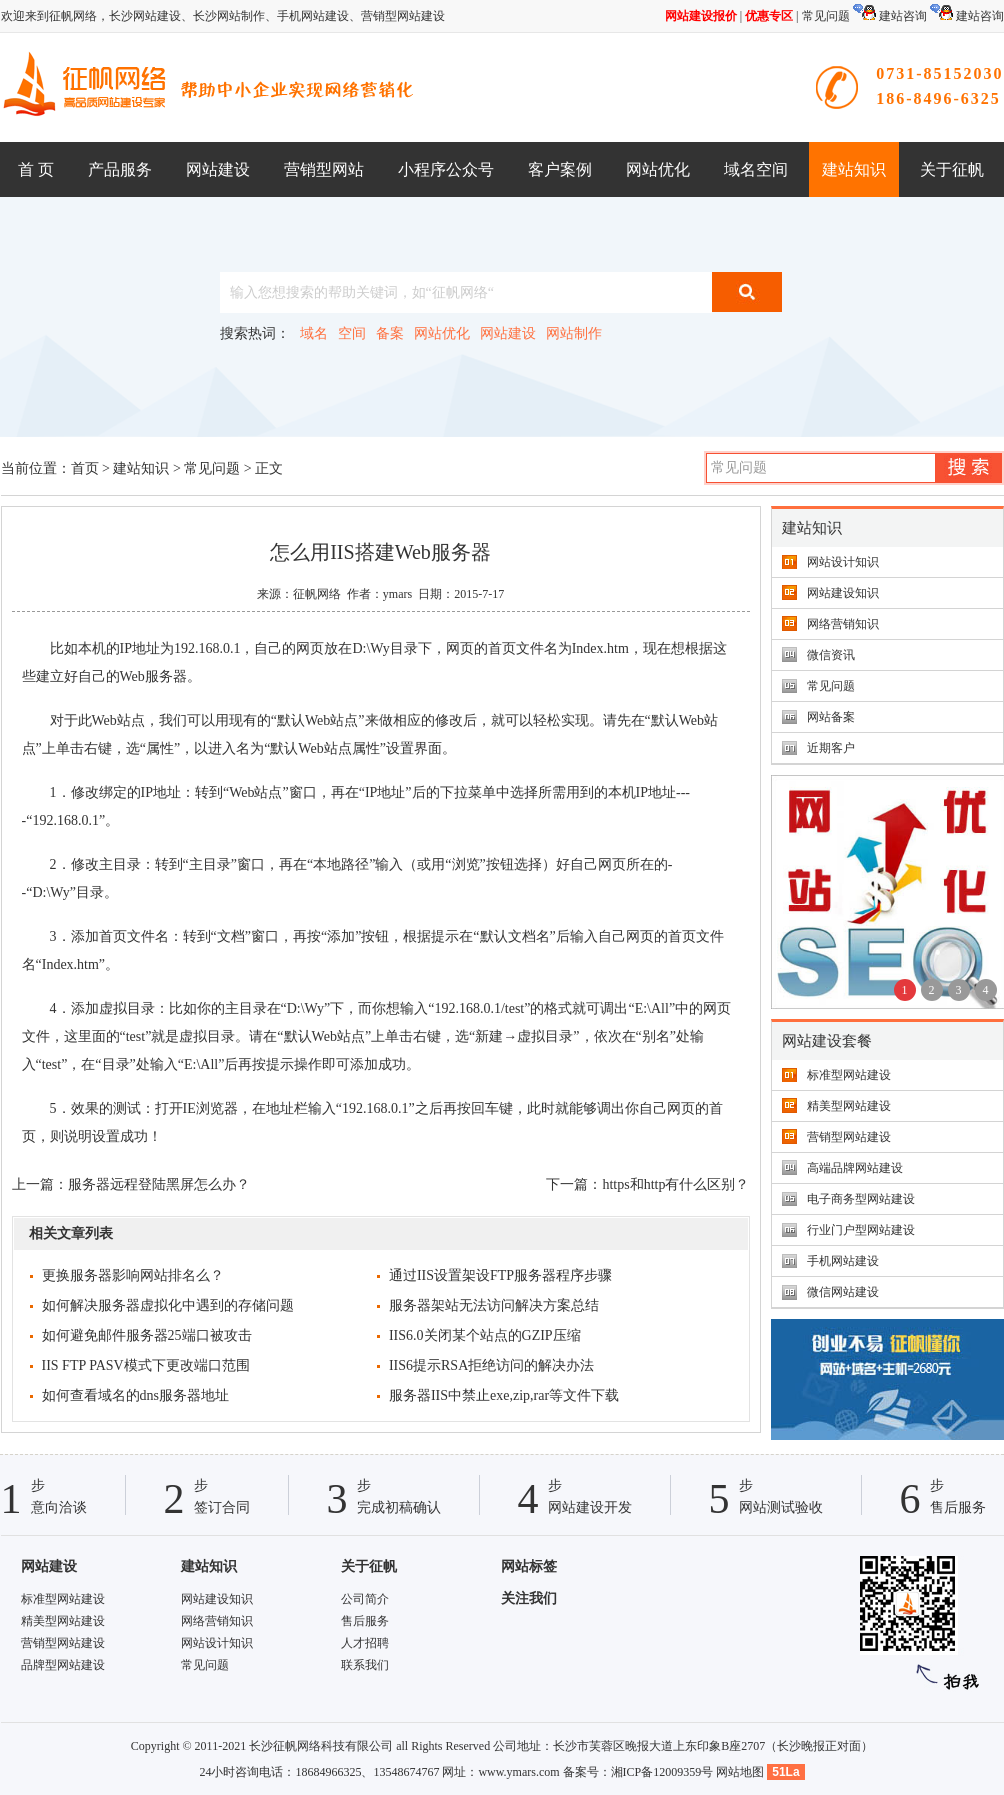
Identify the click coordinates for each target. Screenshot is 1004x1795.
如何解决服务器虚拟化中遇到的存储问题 (168, 1305)
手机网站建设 (313, 16)
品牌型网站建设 (63, 1665)
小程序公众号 (446, 169)
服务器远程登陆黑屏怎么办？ (159, 1184)
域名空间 (756, 169)
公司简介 (365, 1599)
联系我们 (365, 1665)
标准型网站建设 (849, 1075)
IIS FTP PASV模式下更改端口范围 (146, 1365)
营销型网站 (324, 169)
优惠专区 (769, 16)
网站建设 (218, 169)
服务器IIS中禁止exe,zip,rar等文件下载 (504, 1395)
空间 (352, 333)
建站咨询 (890, 16)
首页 (85, 468)
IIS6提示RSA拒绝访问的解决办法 (491, 1365)
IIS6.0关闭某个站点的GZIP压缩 (485, 1335)
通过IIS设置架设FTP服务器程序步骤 (500, 1275)
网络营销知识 (843, 624)
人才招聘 (365, 1643)
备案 (390, 333)
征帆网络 (317, 594)
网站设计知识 (843, 562)
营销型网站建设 (403, 16)
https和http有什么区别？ (675, 1184)
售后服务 (365, 1621)
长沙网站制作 (229, 16)
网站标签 (529, 1566)
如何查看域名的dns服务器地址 (135, 1395)
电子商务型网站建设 (861, 1199)
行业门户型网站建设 (861, 1230)
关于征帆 (952, 169)
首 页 (36, 169)
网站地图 (740, 1772)
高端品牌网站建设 (855, 1168)
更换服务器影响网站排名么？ (133, 1275)
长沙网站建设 (145, 16)
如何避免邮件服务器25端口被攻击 (147, 1335)
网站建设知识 (843, 593)
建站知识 (854, 169)
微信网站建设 (843, 1292)
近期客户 (831, 748)
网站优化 (658, 169)
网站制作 (574, 333)
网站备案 (831, 717)
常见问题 (826, 16)
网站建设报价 (701, 16)
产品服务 (120, 169)
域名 (314, 333)
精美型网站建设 (849, 1106)
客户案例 (560, 169)
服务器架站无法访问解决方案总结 (494, 1305)
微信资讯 (831, 655)
